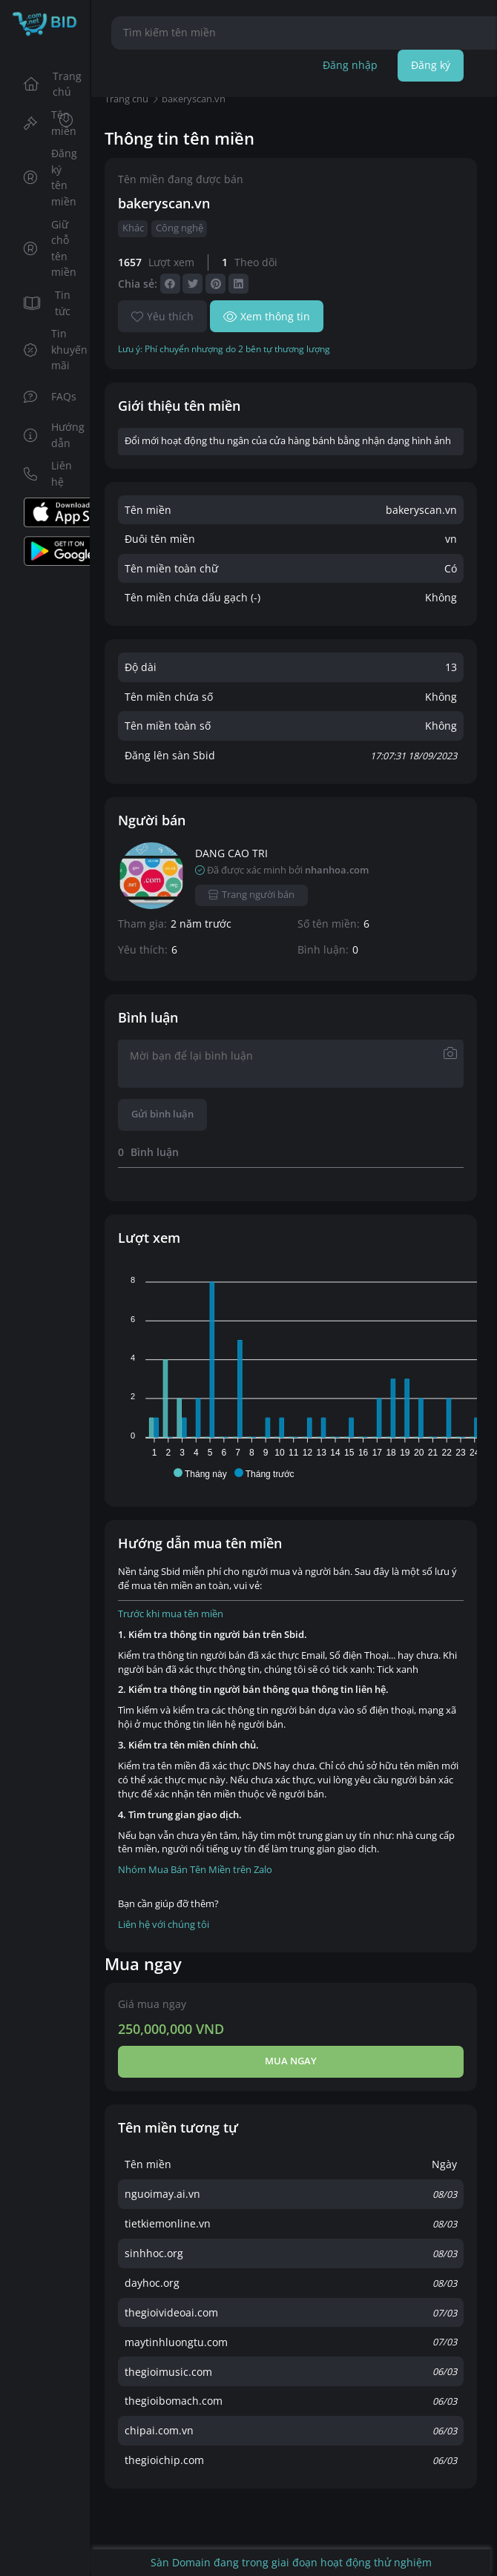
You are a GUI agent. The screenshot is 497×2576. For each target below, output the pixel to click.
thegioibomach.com (174, 2401)
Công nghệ (179, 228)
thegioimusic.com (168, 2372)
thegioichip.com (164, 2460)
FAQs (50, 396)
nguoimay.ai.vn (162, 2194)
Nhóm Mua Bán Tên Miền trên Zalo (195, 1869)
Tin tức (47, 303)
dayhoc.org (152, 2283)
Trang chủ (52, 84)
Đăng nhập (350, 65)
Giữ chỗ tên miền (50, 248)
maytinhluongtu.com (176, 2342)
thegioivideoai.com (171, 2312)
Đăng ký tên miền (51, 177)
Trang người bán (251, 894)
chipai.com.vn (159, 2430)
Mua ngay (291, 2061)
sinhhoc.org (154, 2253)
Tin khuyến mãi (52, 349)
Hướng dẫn (52, 435)
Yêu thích (162, 316)
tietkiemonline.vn (168, 2223)
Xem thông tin (266, 316)
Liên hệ (48, 473)
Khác (133, 228)
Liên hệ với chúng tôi (163, 1924)
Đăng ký (430, 65)
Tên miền (50, 123)
